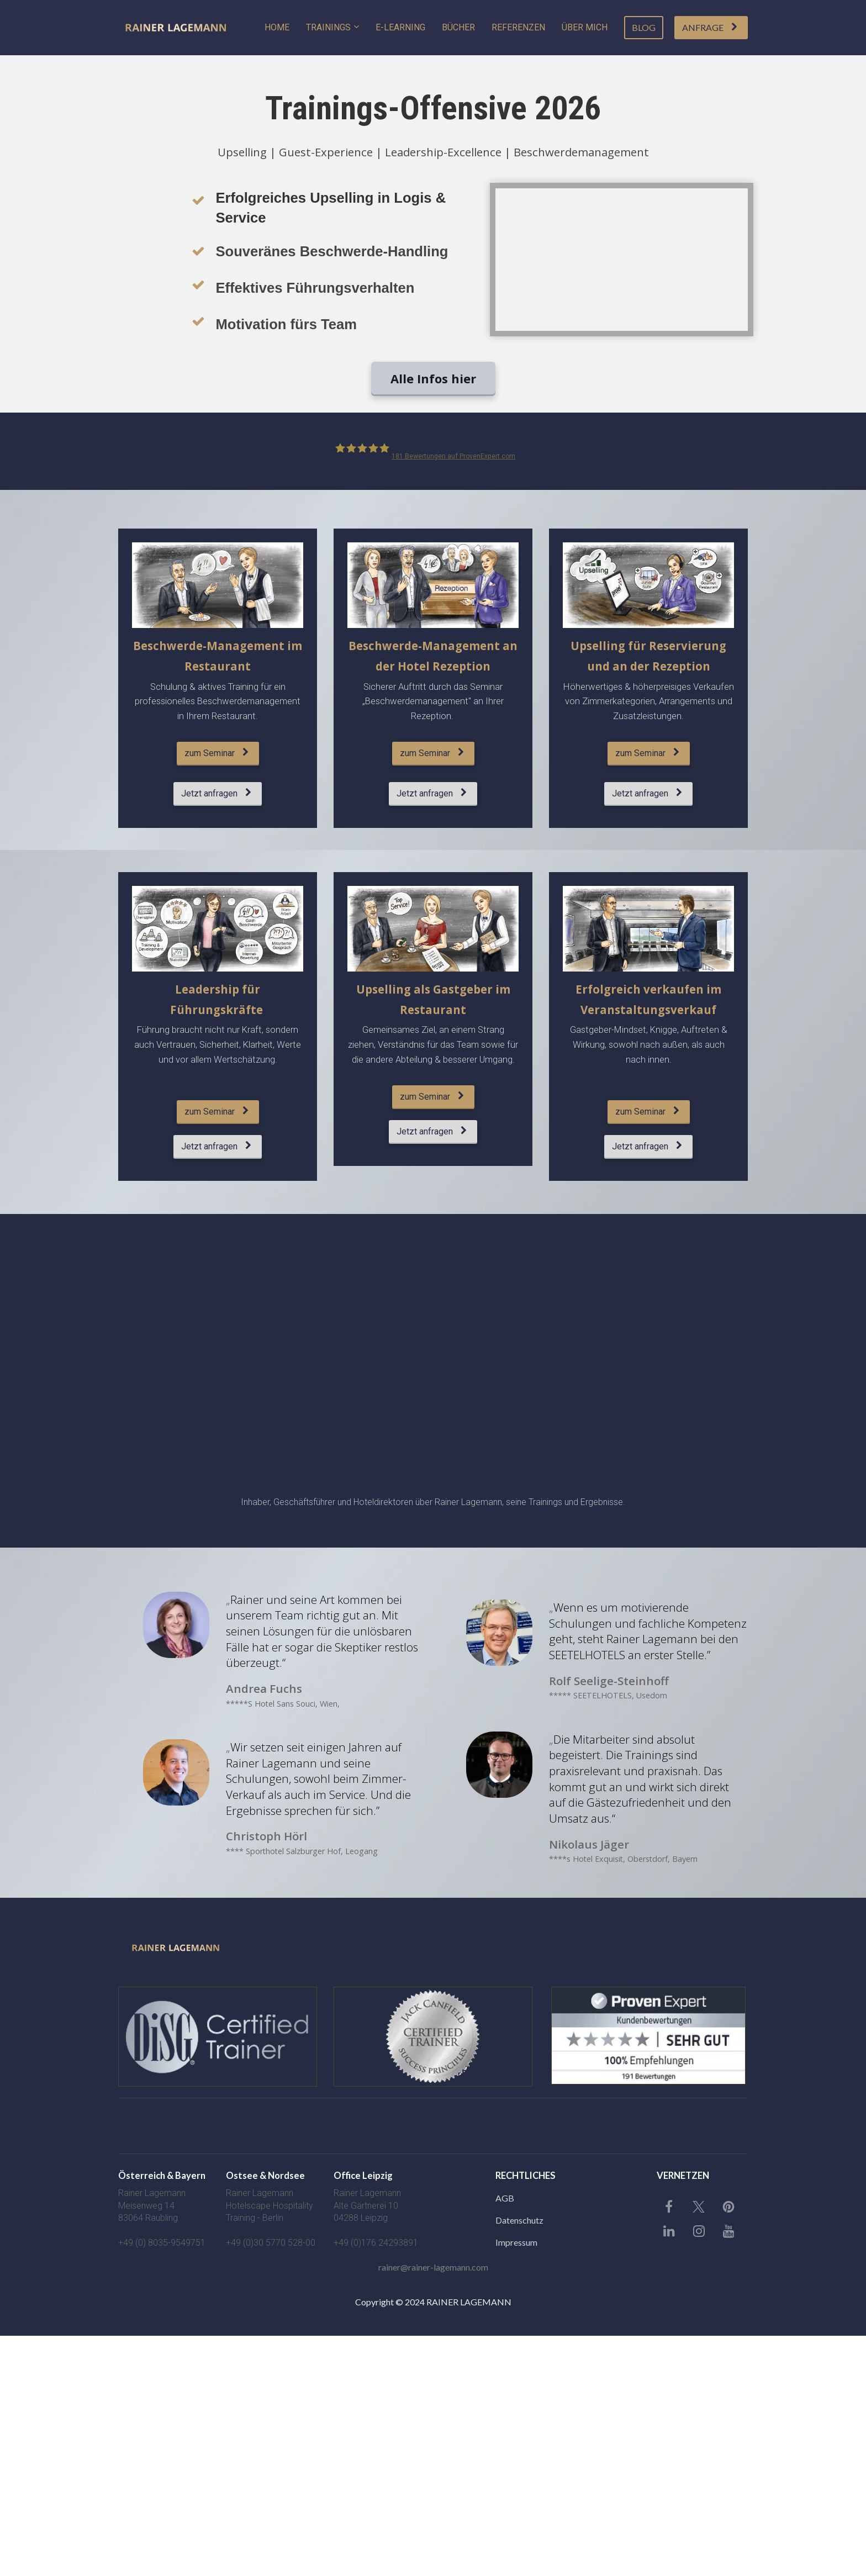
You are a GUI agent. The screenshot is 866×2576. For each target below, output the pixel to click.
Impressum (516, 2242)
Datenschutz (519, 2220)
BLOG (644, 27)
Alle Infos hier (433, 378)
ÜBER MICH (585, 27)
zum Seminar (216, 753)
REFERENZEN (518, 27)
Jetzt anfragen (216, 793)
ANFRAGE (709, 27)
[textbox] (271, 2176)
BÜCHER (458, 27)
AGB (504, 2198)
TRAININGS (328, 27)
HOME (277, 27)
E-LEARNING (400, 27)
